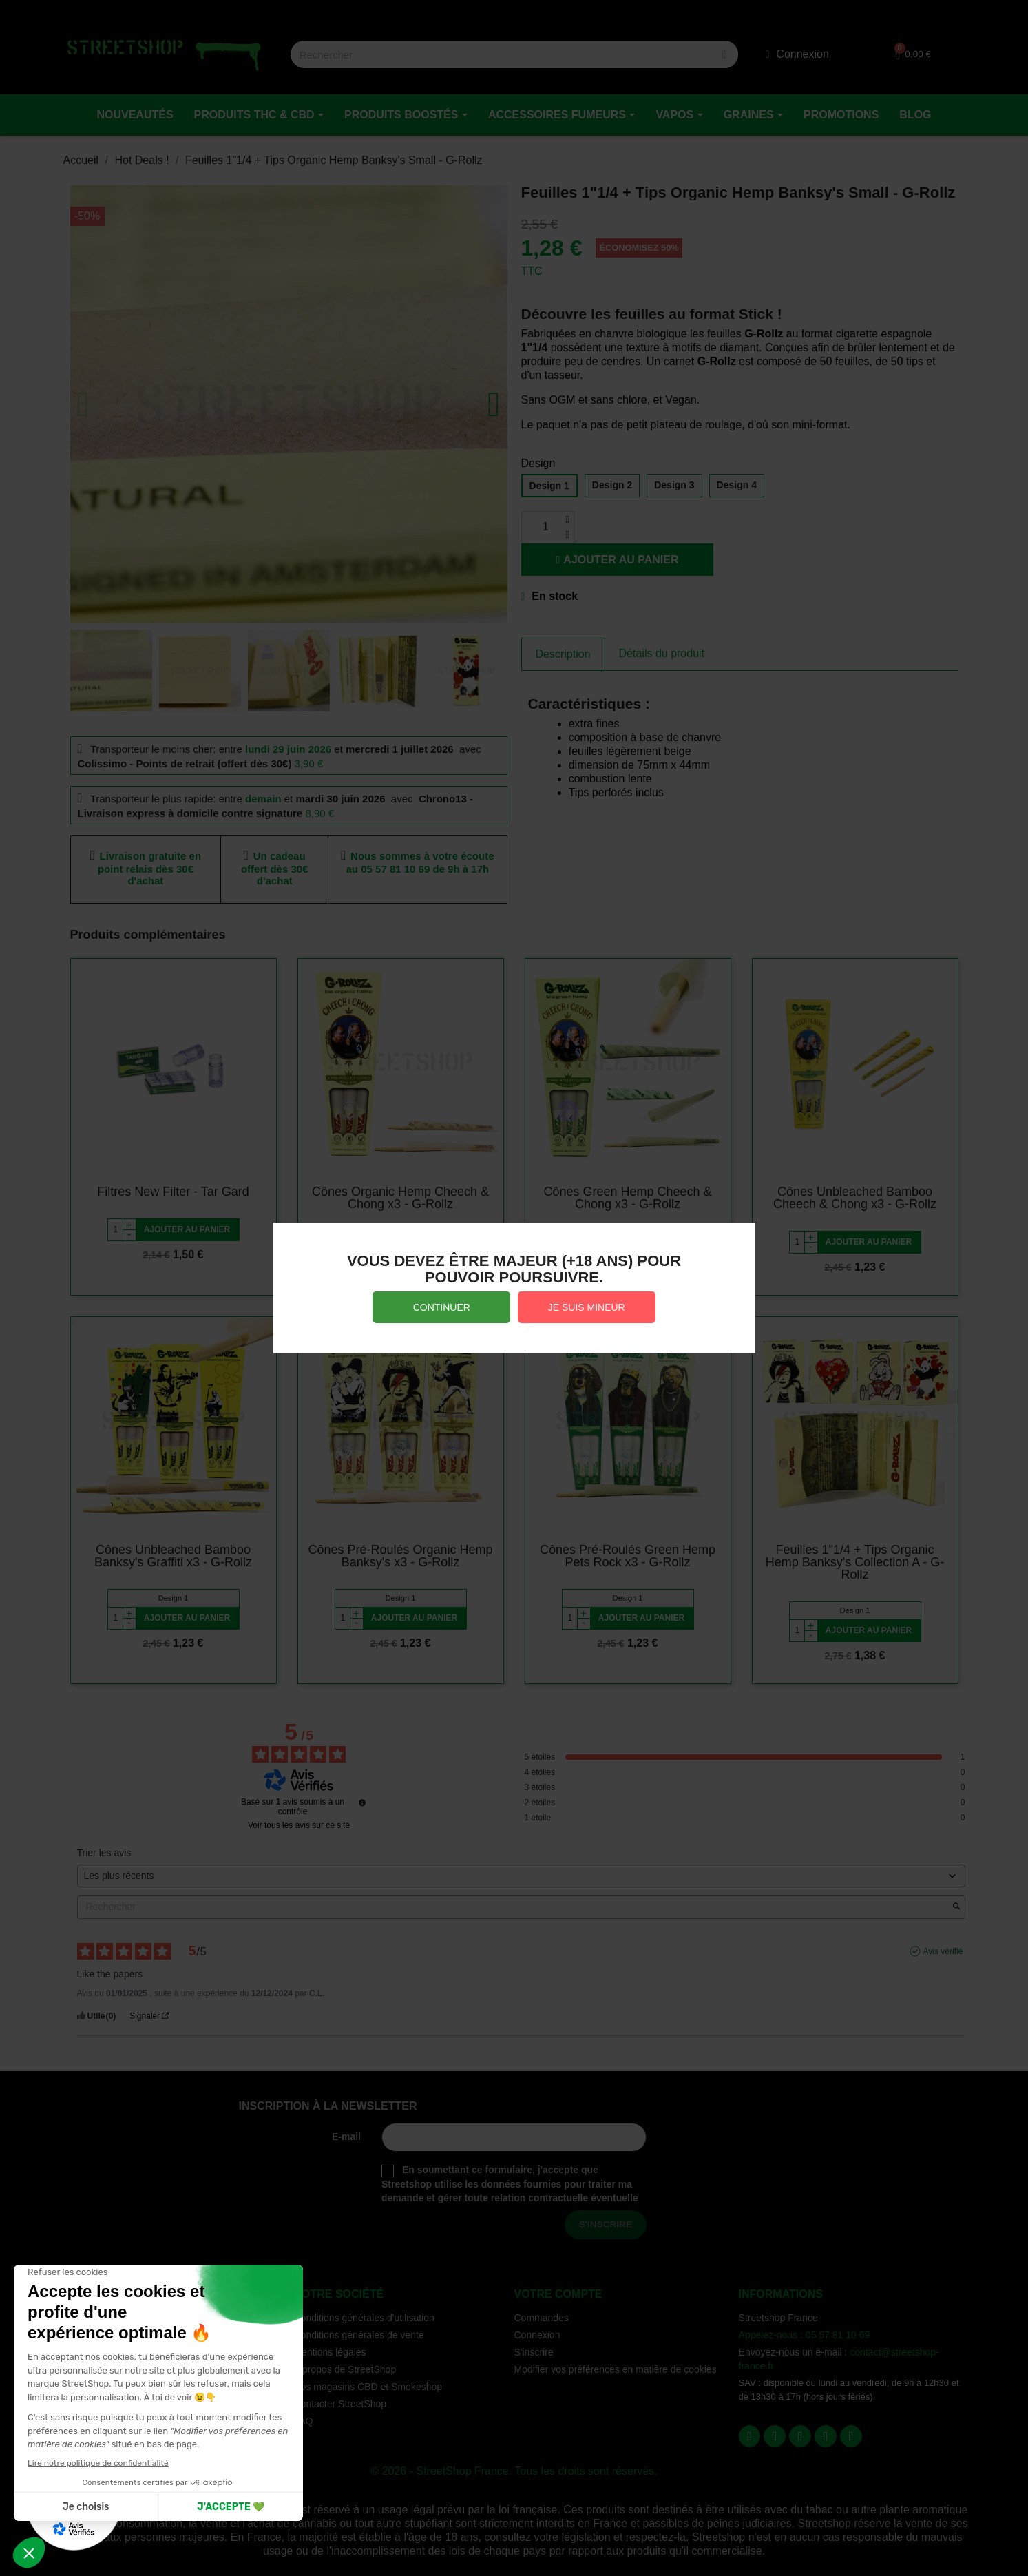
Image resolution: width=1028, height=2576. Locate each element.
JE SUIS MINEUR (586, 1307)
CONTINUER (441, 1307)
